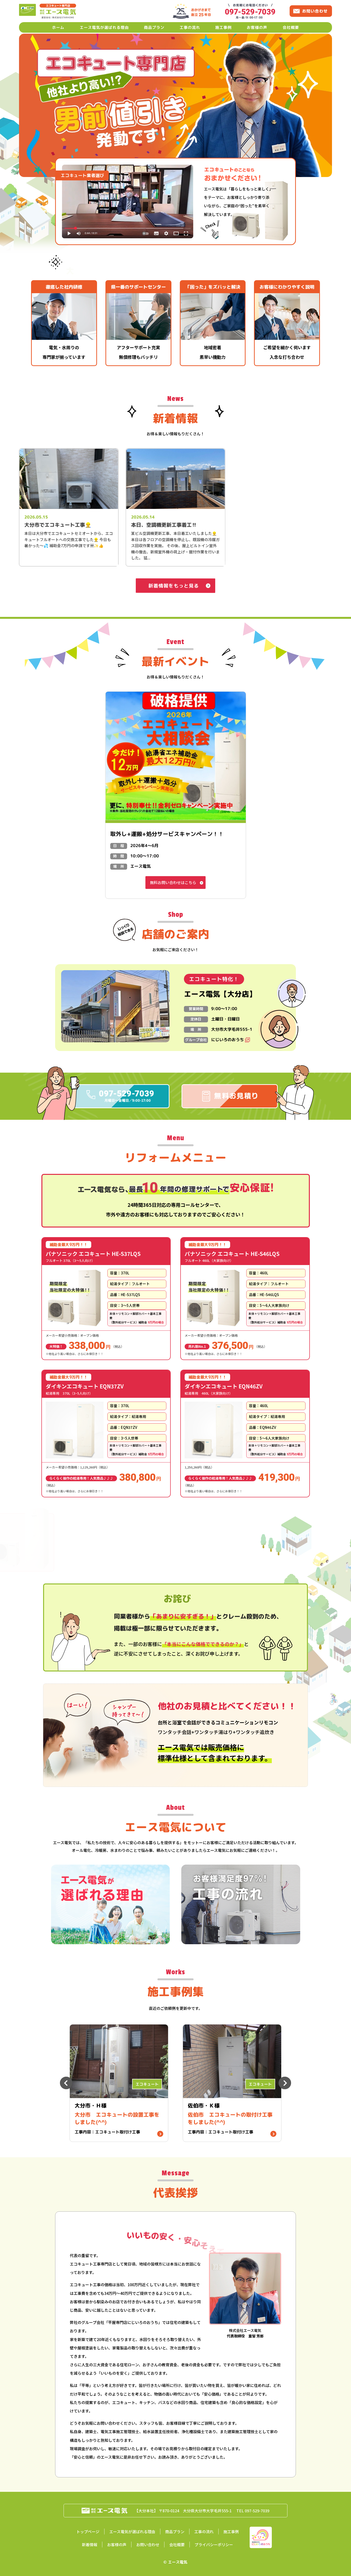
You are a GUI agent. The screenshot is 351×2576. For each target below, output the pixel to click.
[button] (127, 166)
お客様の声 (257, 27)
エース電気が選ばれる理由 (104, 27)
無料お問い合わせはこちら (173, 882)
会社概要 (291, 27)
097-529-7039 (257, 2510)
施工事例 (223, 27)
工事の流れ (190, 27)
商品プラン (154, 27)
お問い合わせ (147, 2544)
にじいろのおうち (227, 1039)
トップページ (87, 2531)
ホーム (58, 27)
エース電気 (177, 2562)
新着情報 (89, 2544)
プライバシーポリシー (214, 2544)
